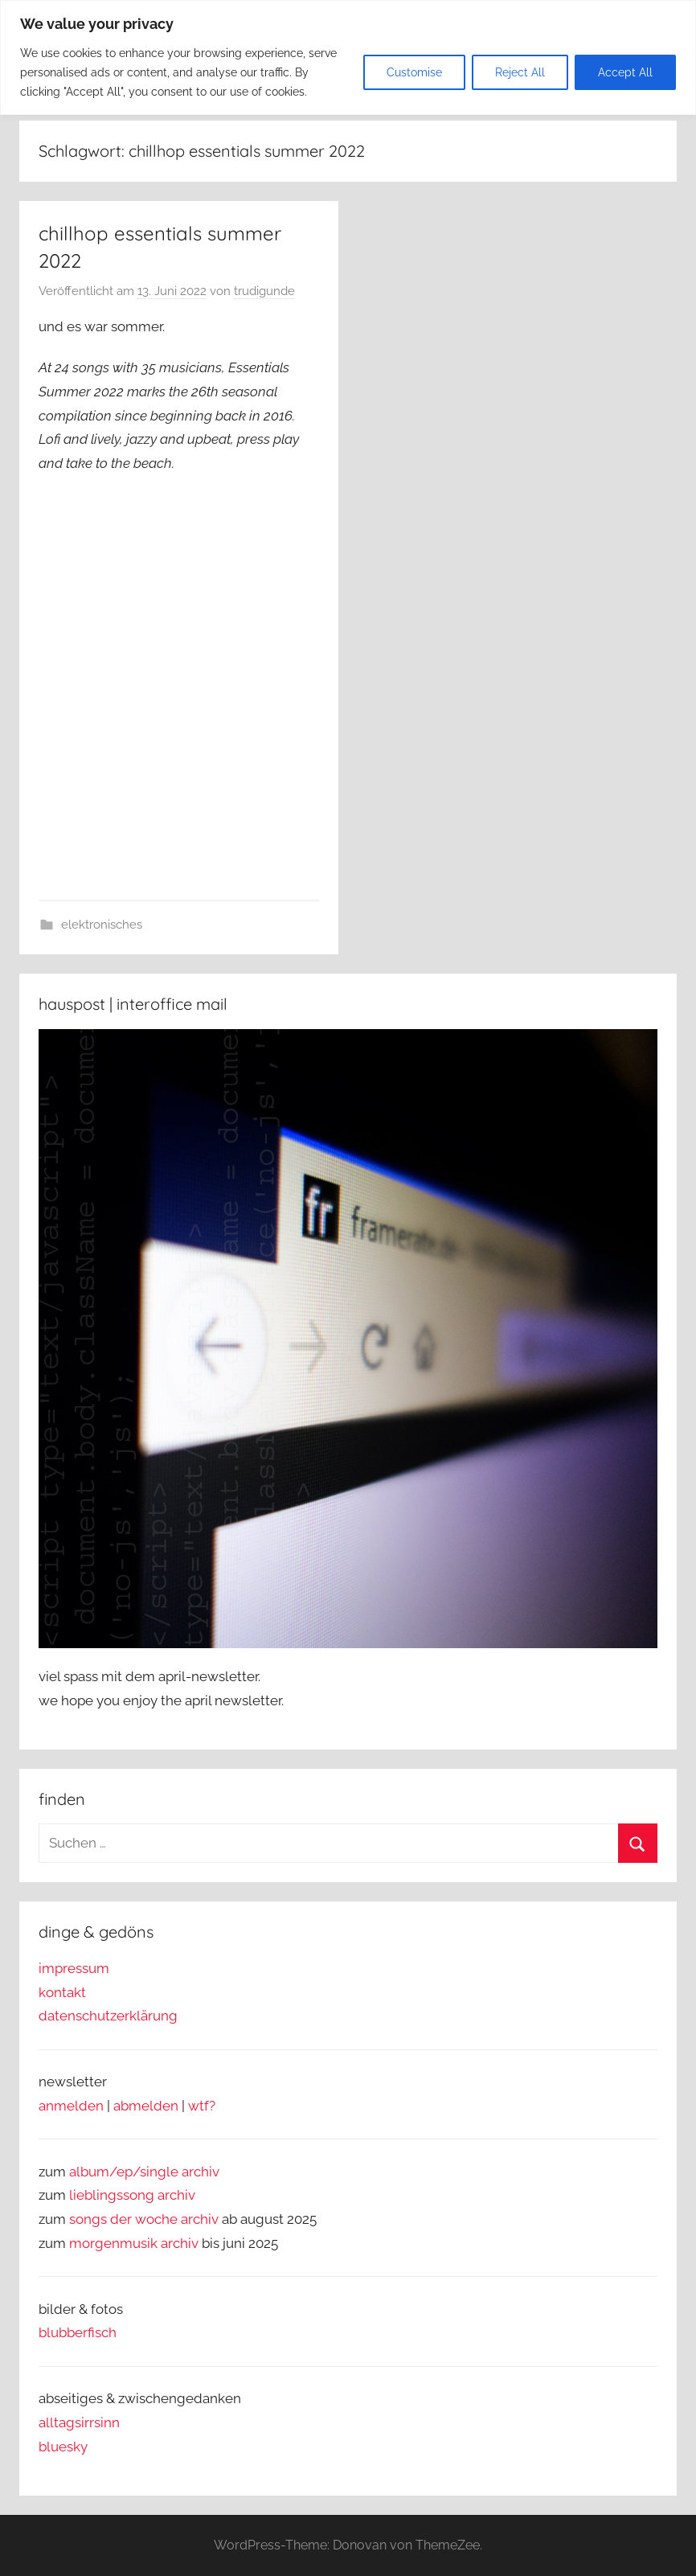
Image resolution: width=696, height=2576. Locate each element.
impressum (74, 1968)
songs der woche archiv (144, 2219)
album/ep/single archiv (144, 2172)
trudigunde (264, 291)
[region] (348, 57)
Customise (414, 72)
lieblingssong (113, 2195)
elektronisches (101, 924)
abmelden (145, 2106)
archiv (176, 2195)
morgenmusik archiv (134, 2243)
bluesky (63, 2447)
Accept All (625, 72)
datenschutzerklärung (108, 2016)
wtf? (201, 2106)
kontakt (62, 1992)
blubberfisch (78, 2332)
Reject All (520, 72)
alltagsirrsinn (79, 2422)
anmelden (71, 2106)
